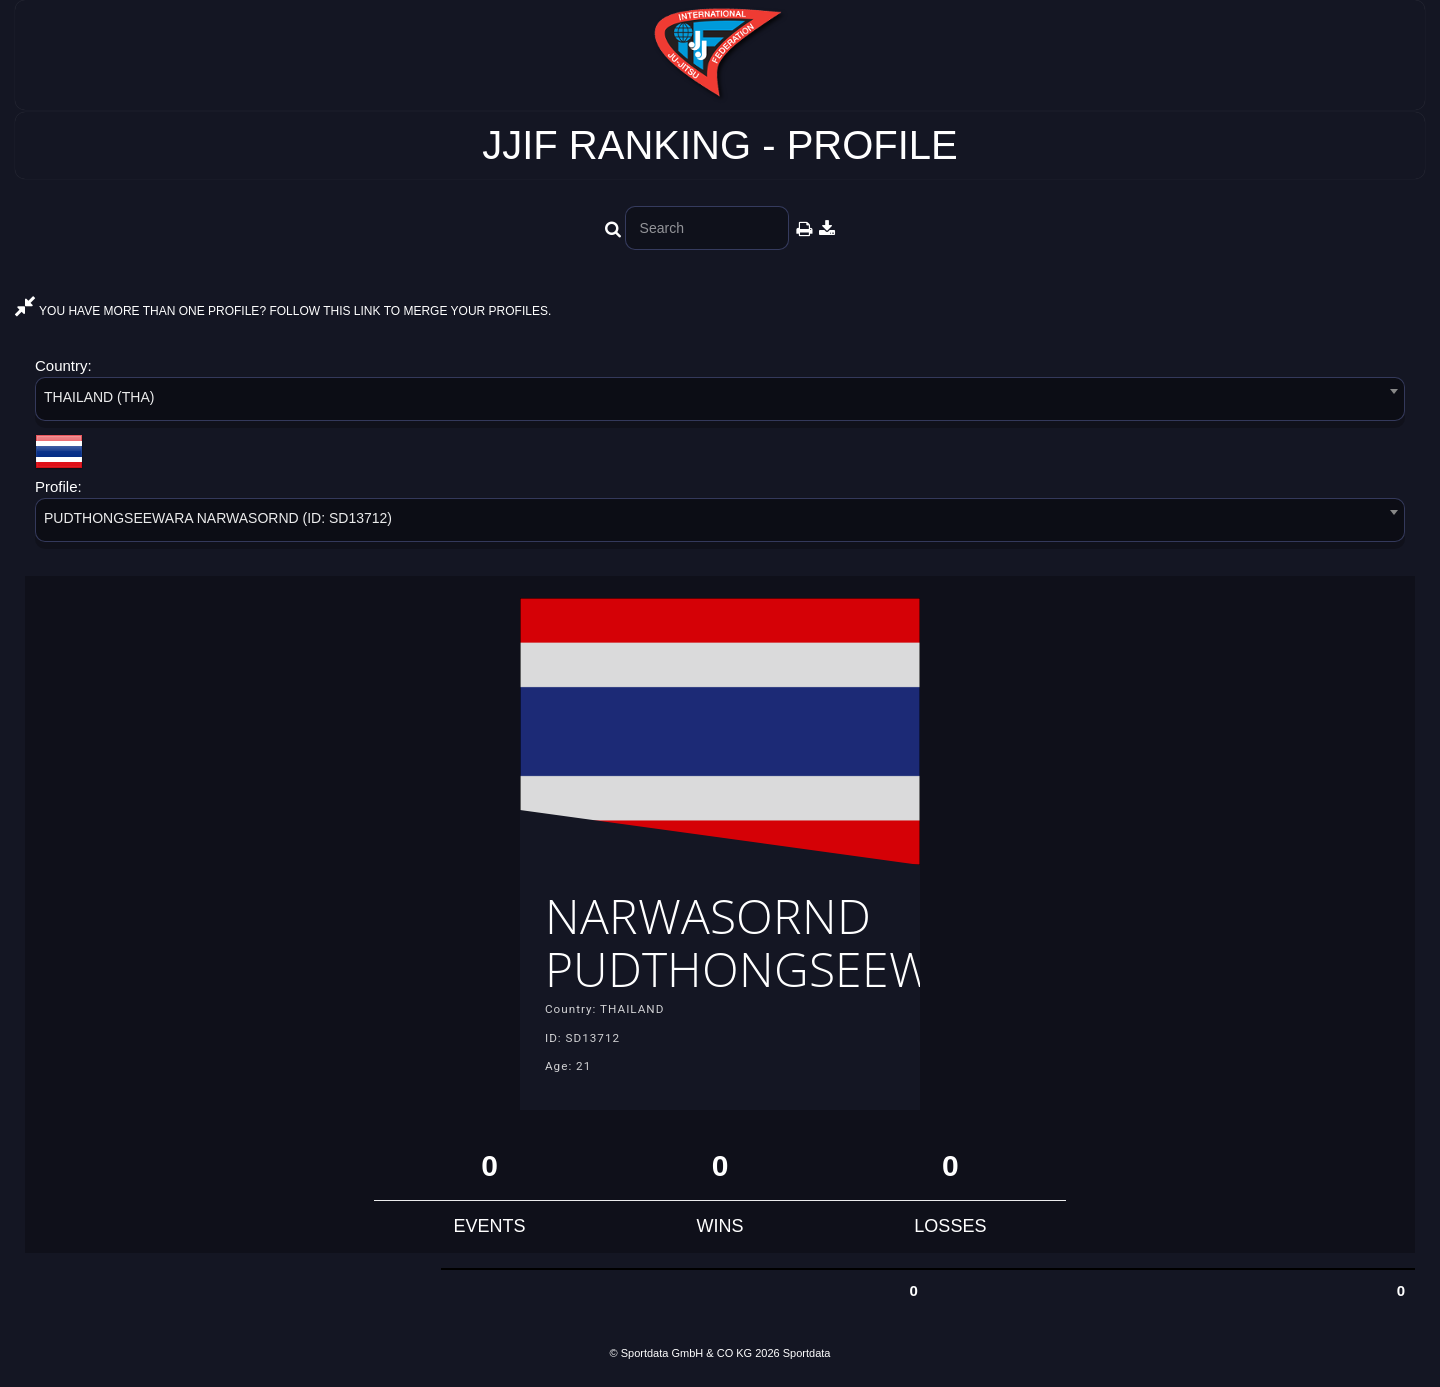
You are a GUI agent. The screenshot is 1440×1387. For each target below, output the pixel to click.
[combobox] (720, 402)
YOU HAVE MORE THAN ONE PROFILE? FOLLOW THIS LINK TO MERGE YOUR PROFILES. (283, 311)
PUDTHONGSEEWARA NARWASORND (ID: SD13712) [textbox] (218, 518)
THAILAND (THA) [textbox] (99, 397)
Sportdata (807, 1353)
